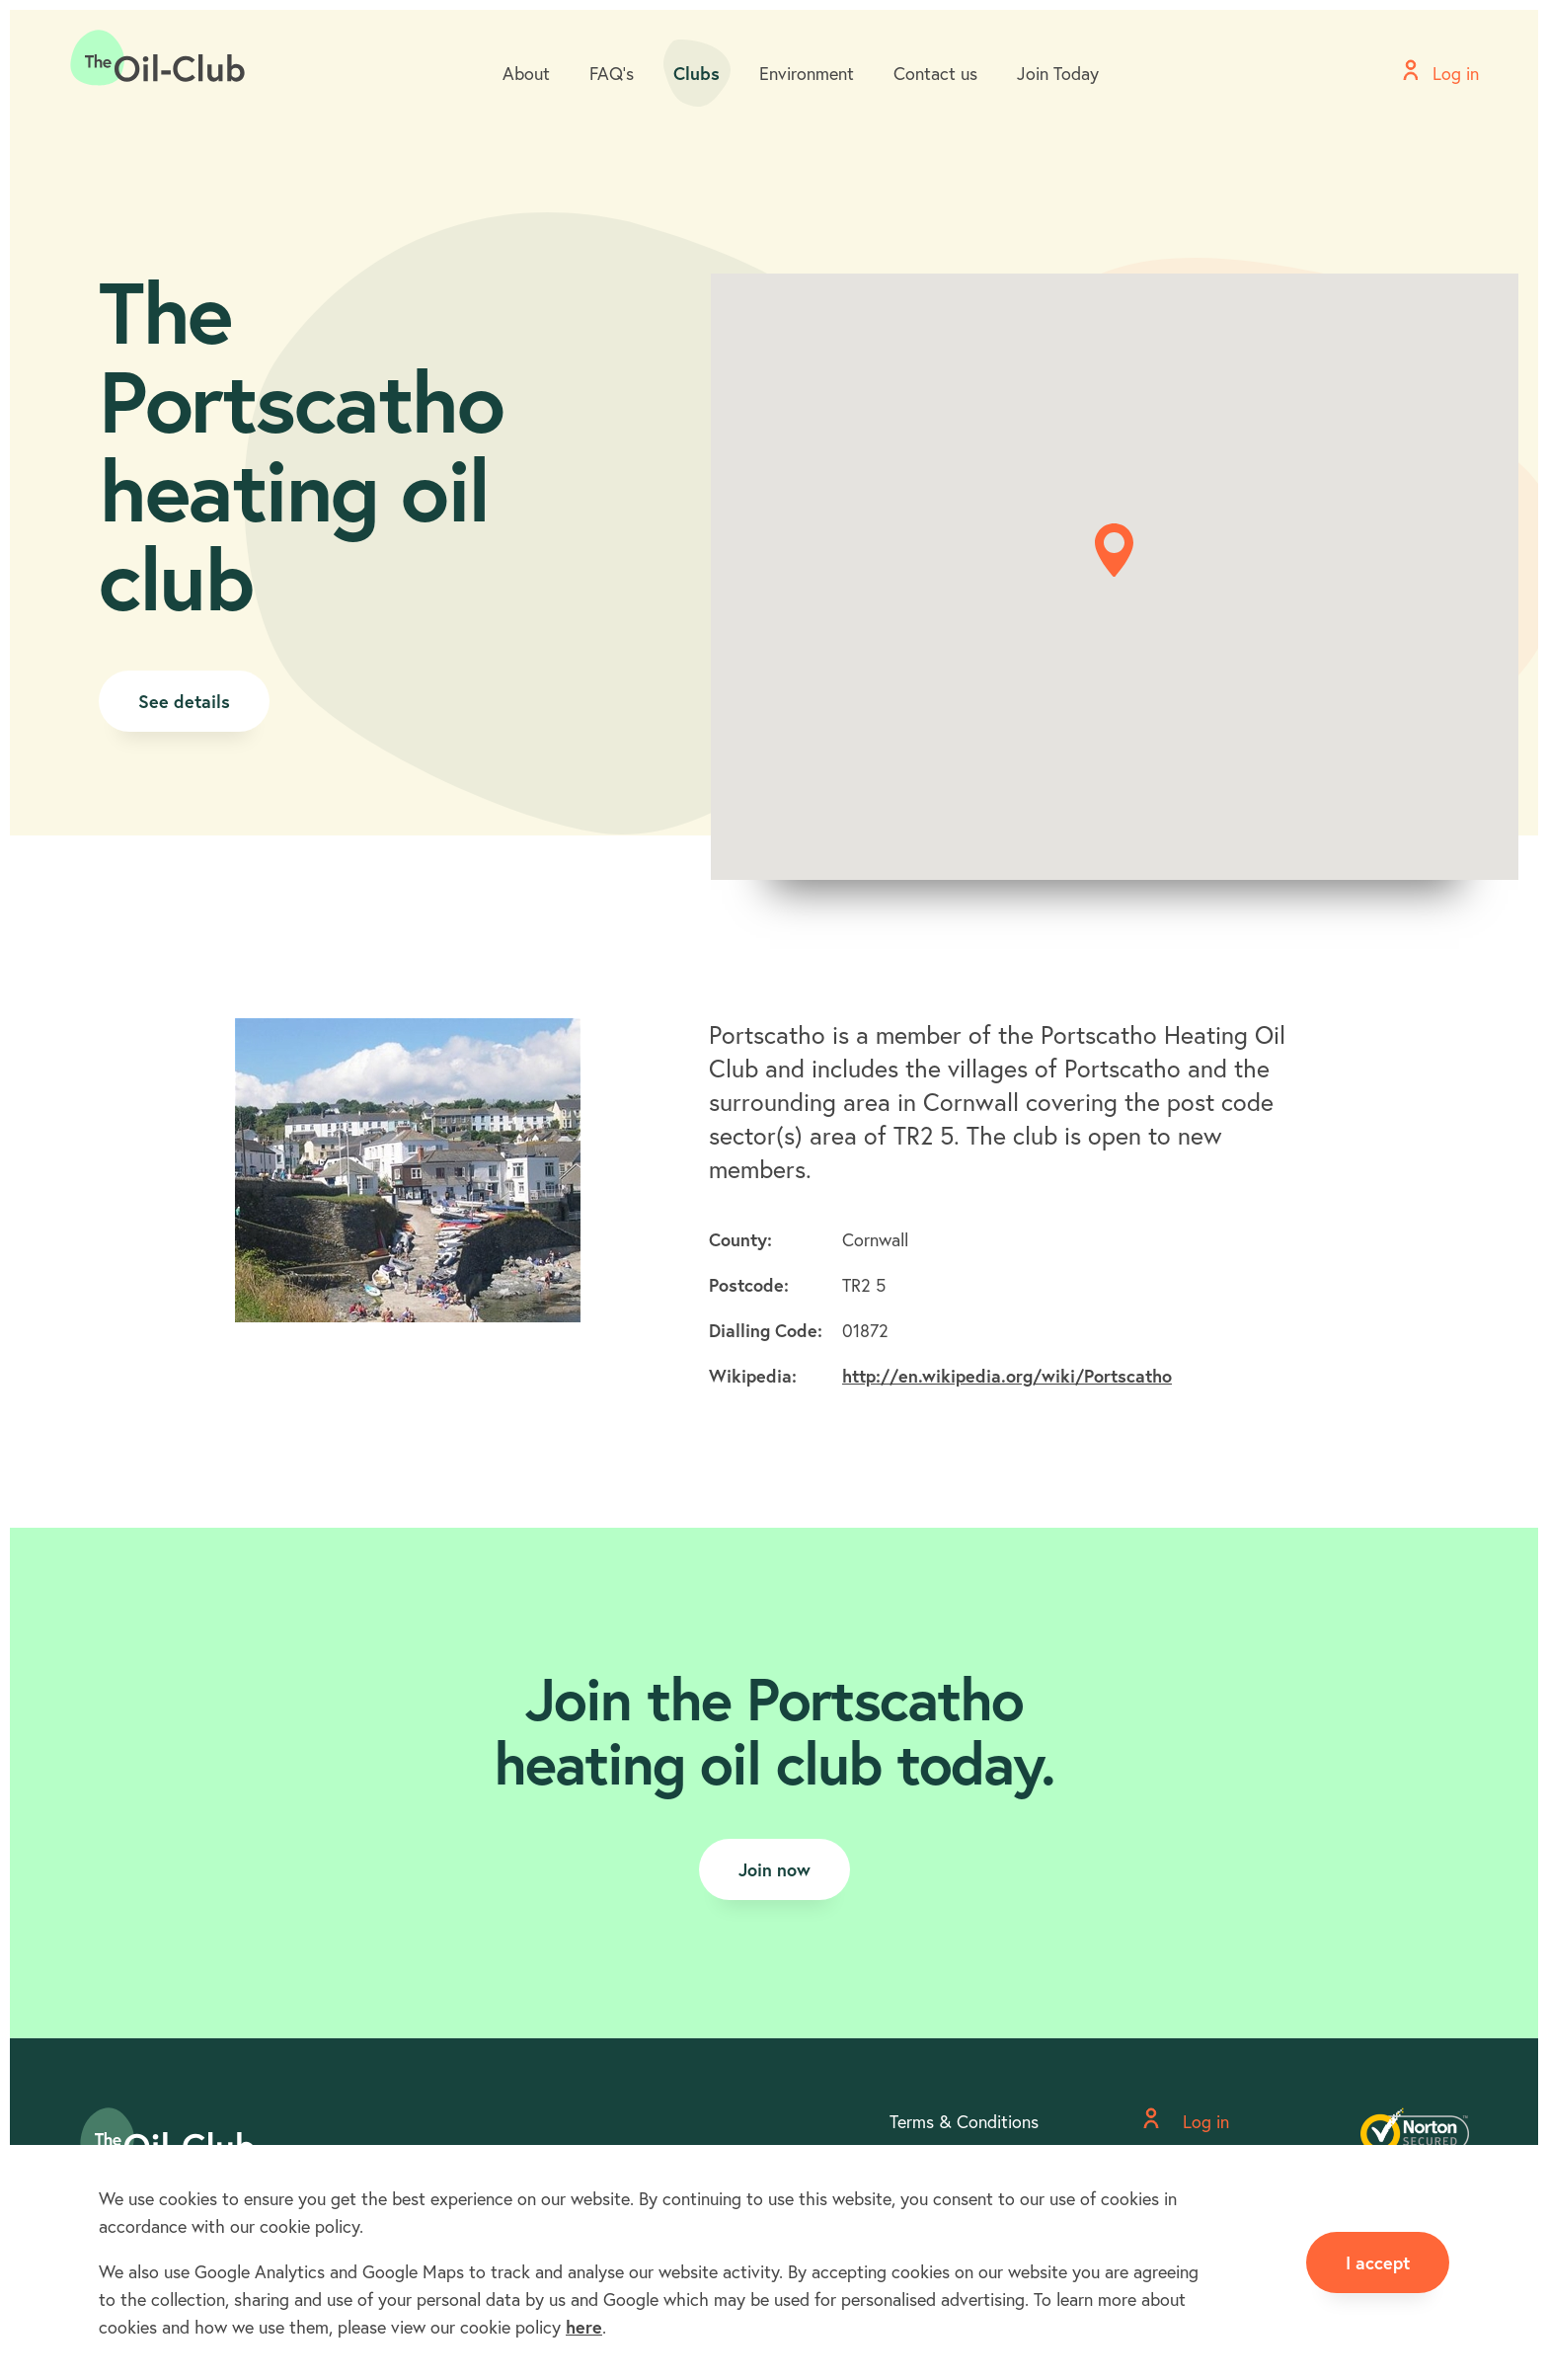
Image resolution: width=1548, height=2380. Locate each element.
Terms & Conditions (964, 2121)
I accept (1378, 2262)
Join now (774, 1869)
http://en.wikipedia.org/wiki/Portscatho (1007, 1376)
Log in (1186, 2121)
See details (184, 701)
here (584, 2327)
